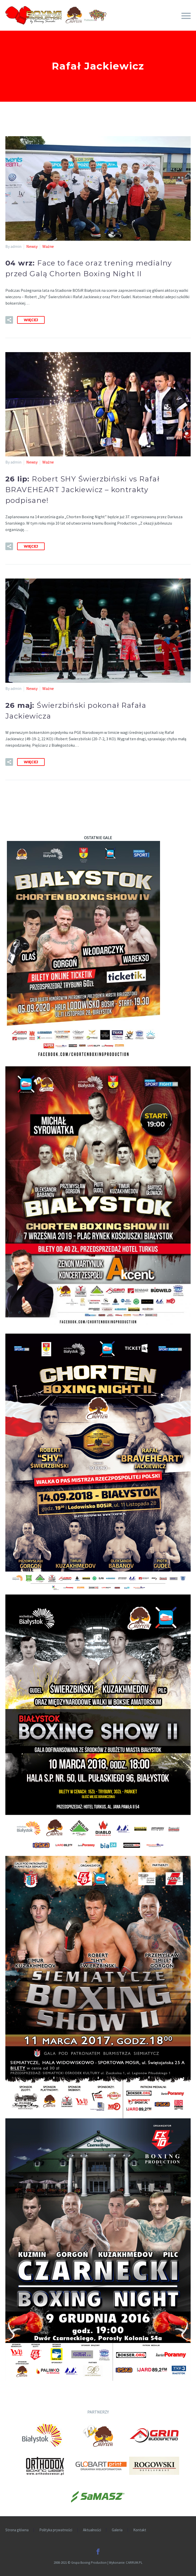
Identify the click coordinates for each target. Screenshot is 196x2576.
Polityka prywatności (55, 2530)
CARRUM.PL (134, 2562)
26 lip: (82, 490)
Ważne (48, 246)
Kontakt (139, 2530)
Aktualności (92, 2530)
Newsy (32, 246)
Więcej (31, 320)
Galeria (117, 2530)
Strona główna (17, 2530)
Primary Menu (186, 16)
